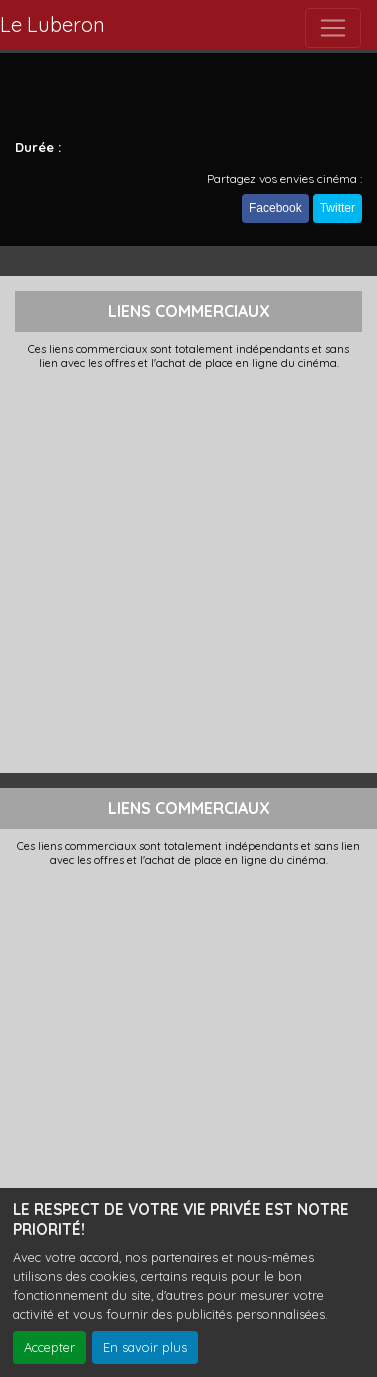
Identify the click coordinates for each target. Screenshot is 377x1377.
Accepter (49, 1347)
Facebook (275, 208)
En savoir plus (145, 1347)
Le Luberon (52, 24)
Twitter (337, 208)
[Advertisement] (188, 569)
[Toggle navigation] (333, 28)
